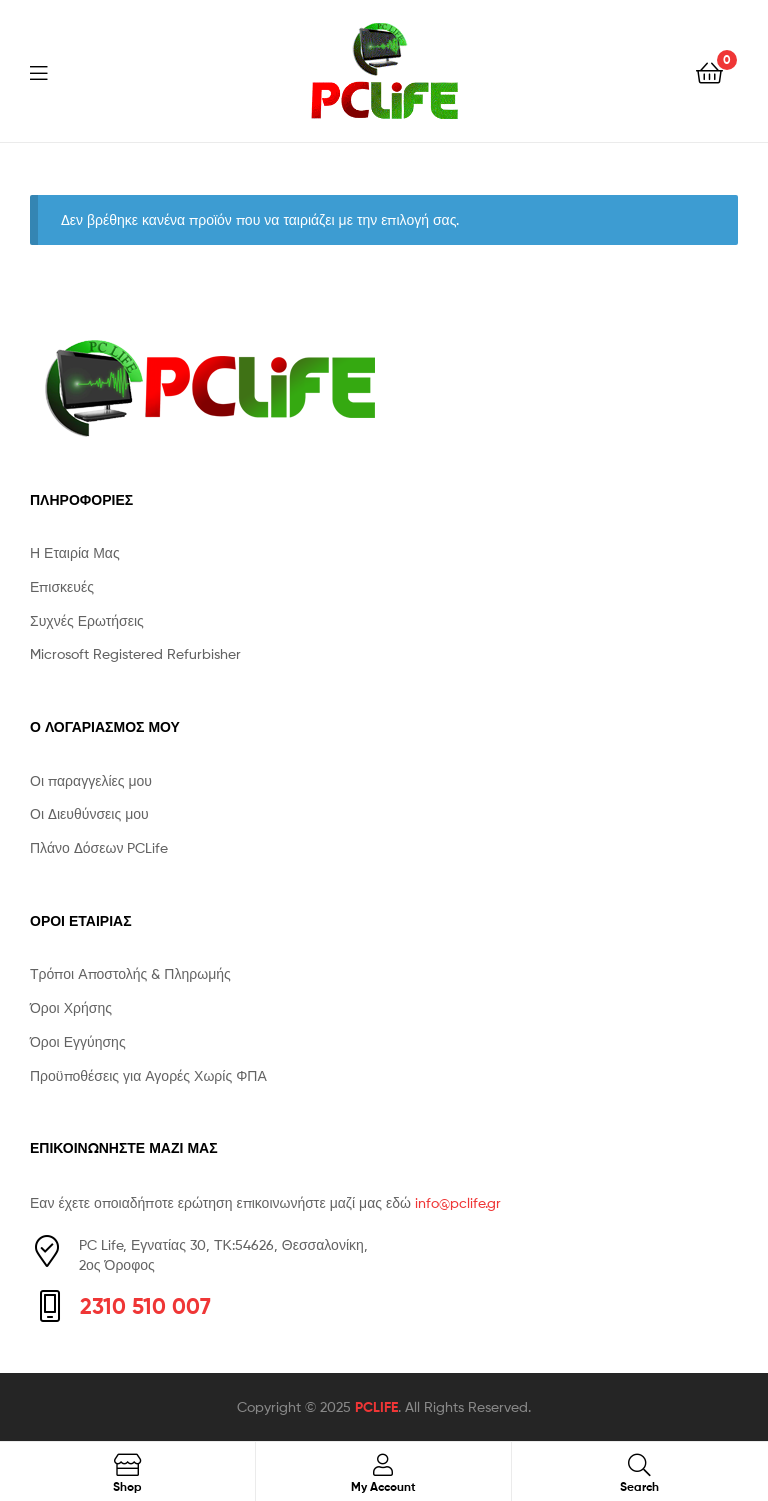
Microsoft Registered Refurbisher (135, 653)
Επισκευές (62, 586)
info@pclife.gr (458, 1202)
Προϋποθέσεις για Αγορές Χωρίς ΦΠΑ (148, 1075)
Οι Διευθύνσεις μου (89, 813)
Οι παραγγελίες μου (91, 780)
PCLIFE (376, 1407)
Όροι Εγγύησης (78, 1041)
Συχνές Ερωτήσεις (87, 620)
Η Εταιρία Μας (75, 552)
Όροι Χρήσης (71, 1007)
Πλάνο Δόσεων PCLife (99, 847)
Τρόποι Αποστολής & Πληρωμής (130, 973)
